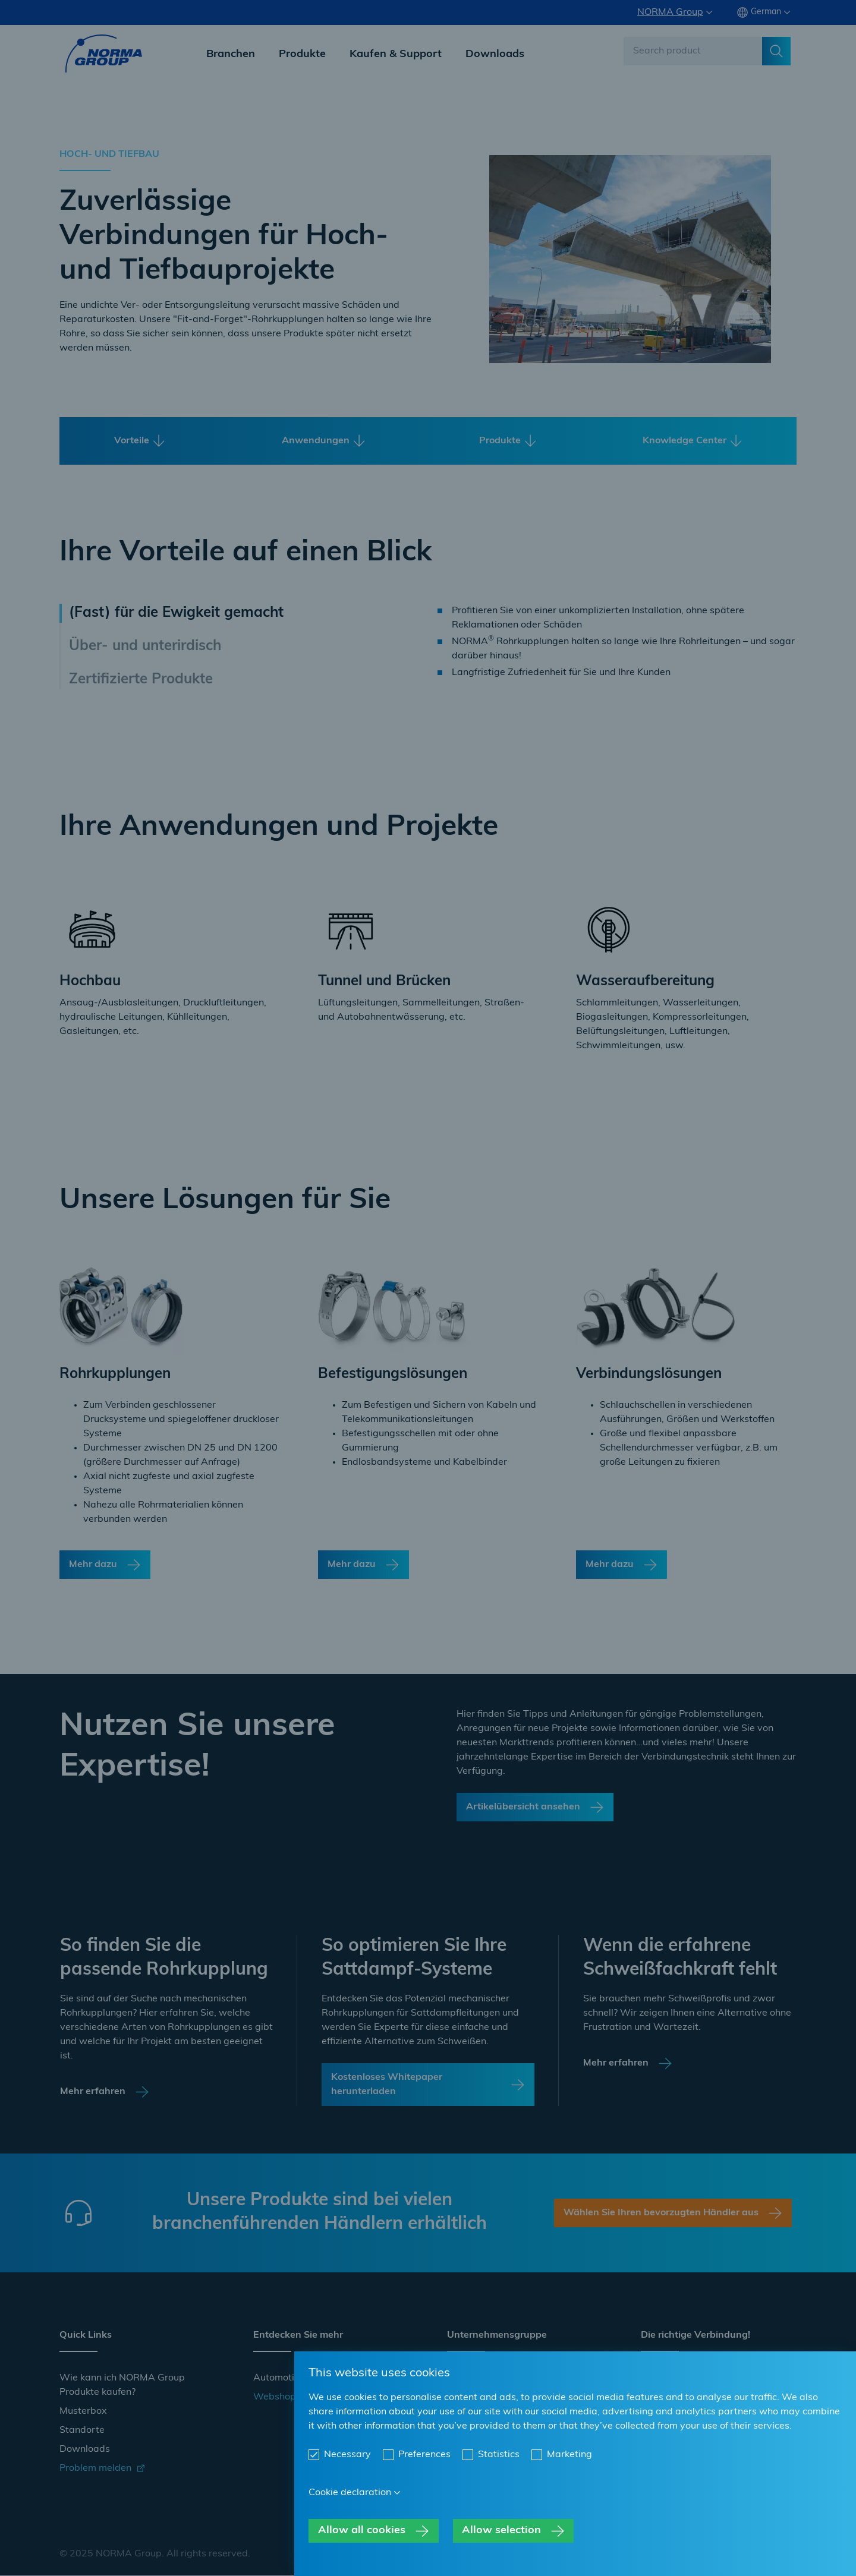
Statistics (499, 2455)
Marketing (569, 2455)
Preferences (424, 2455)
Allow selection (501, 2530)
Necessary (347, 2455)
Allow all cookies (361, 2530)
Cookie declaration (350, 2493)
